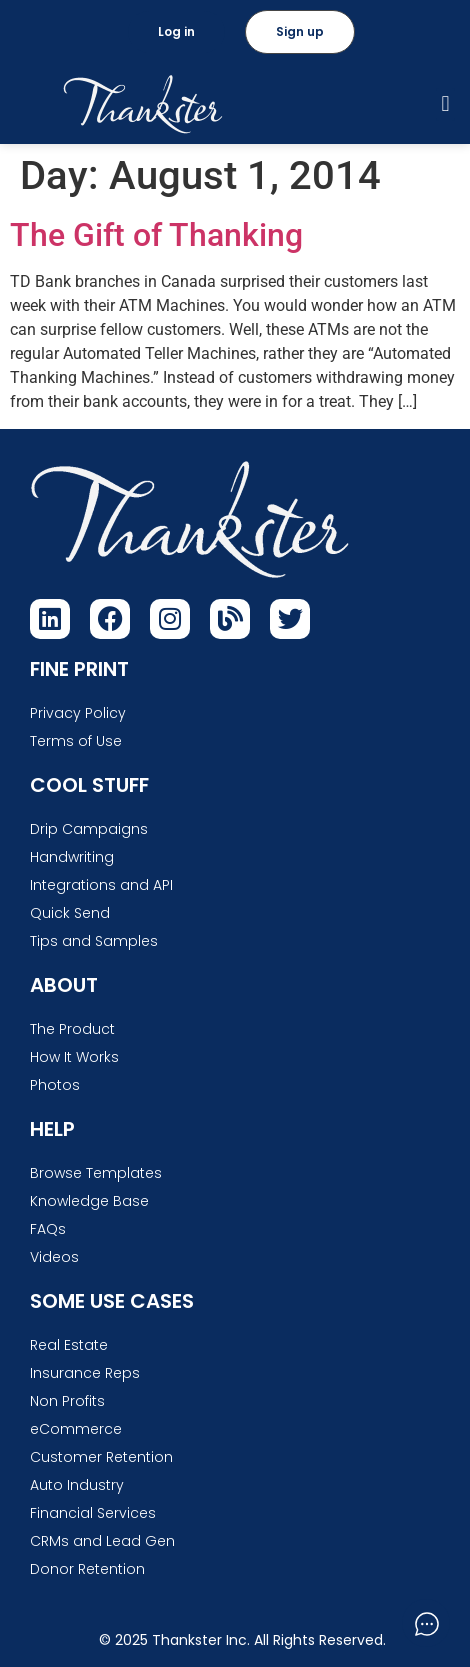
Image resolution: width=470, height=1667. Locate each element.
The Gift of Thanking (156, 235)
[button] (445, 104)
